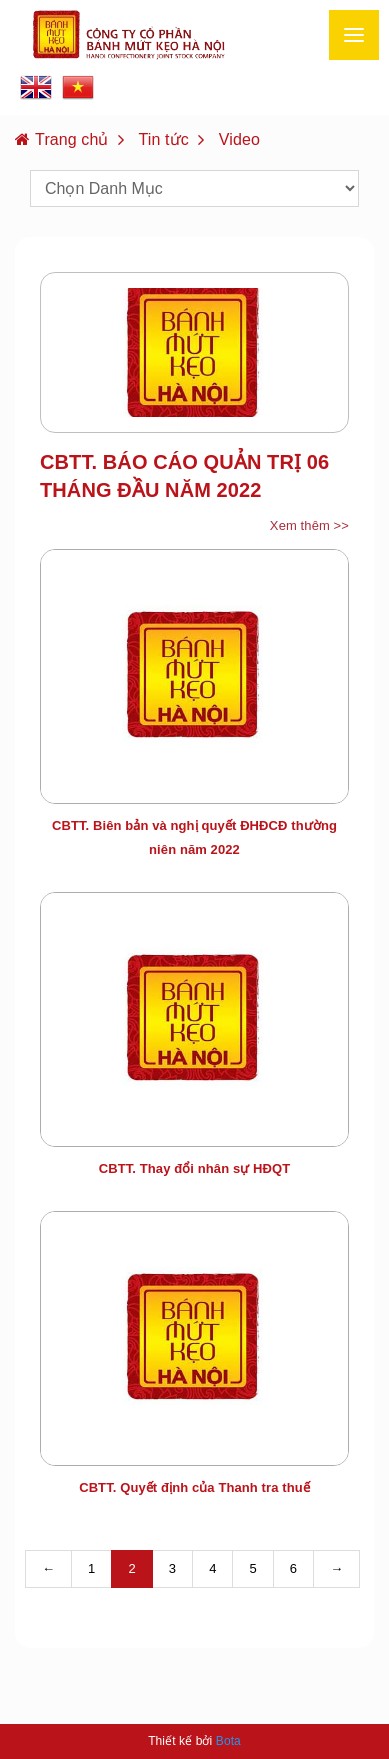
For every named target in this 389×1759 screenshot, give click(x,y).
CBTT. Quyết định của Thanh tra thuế (194, 1487)
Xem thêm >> (309, 525)
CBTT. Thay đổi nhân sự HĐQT (195, 1168)
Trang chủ (71, 139)
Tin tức (164, 139)
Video (239, 139)
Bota (228, 1741)
